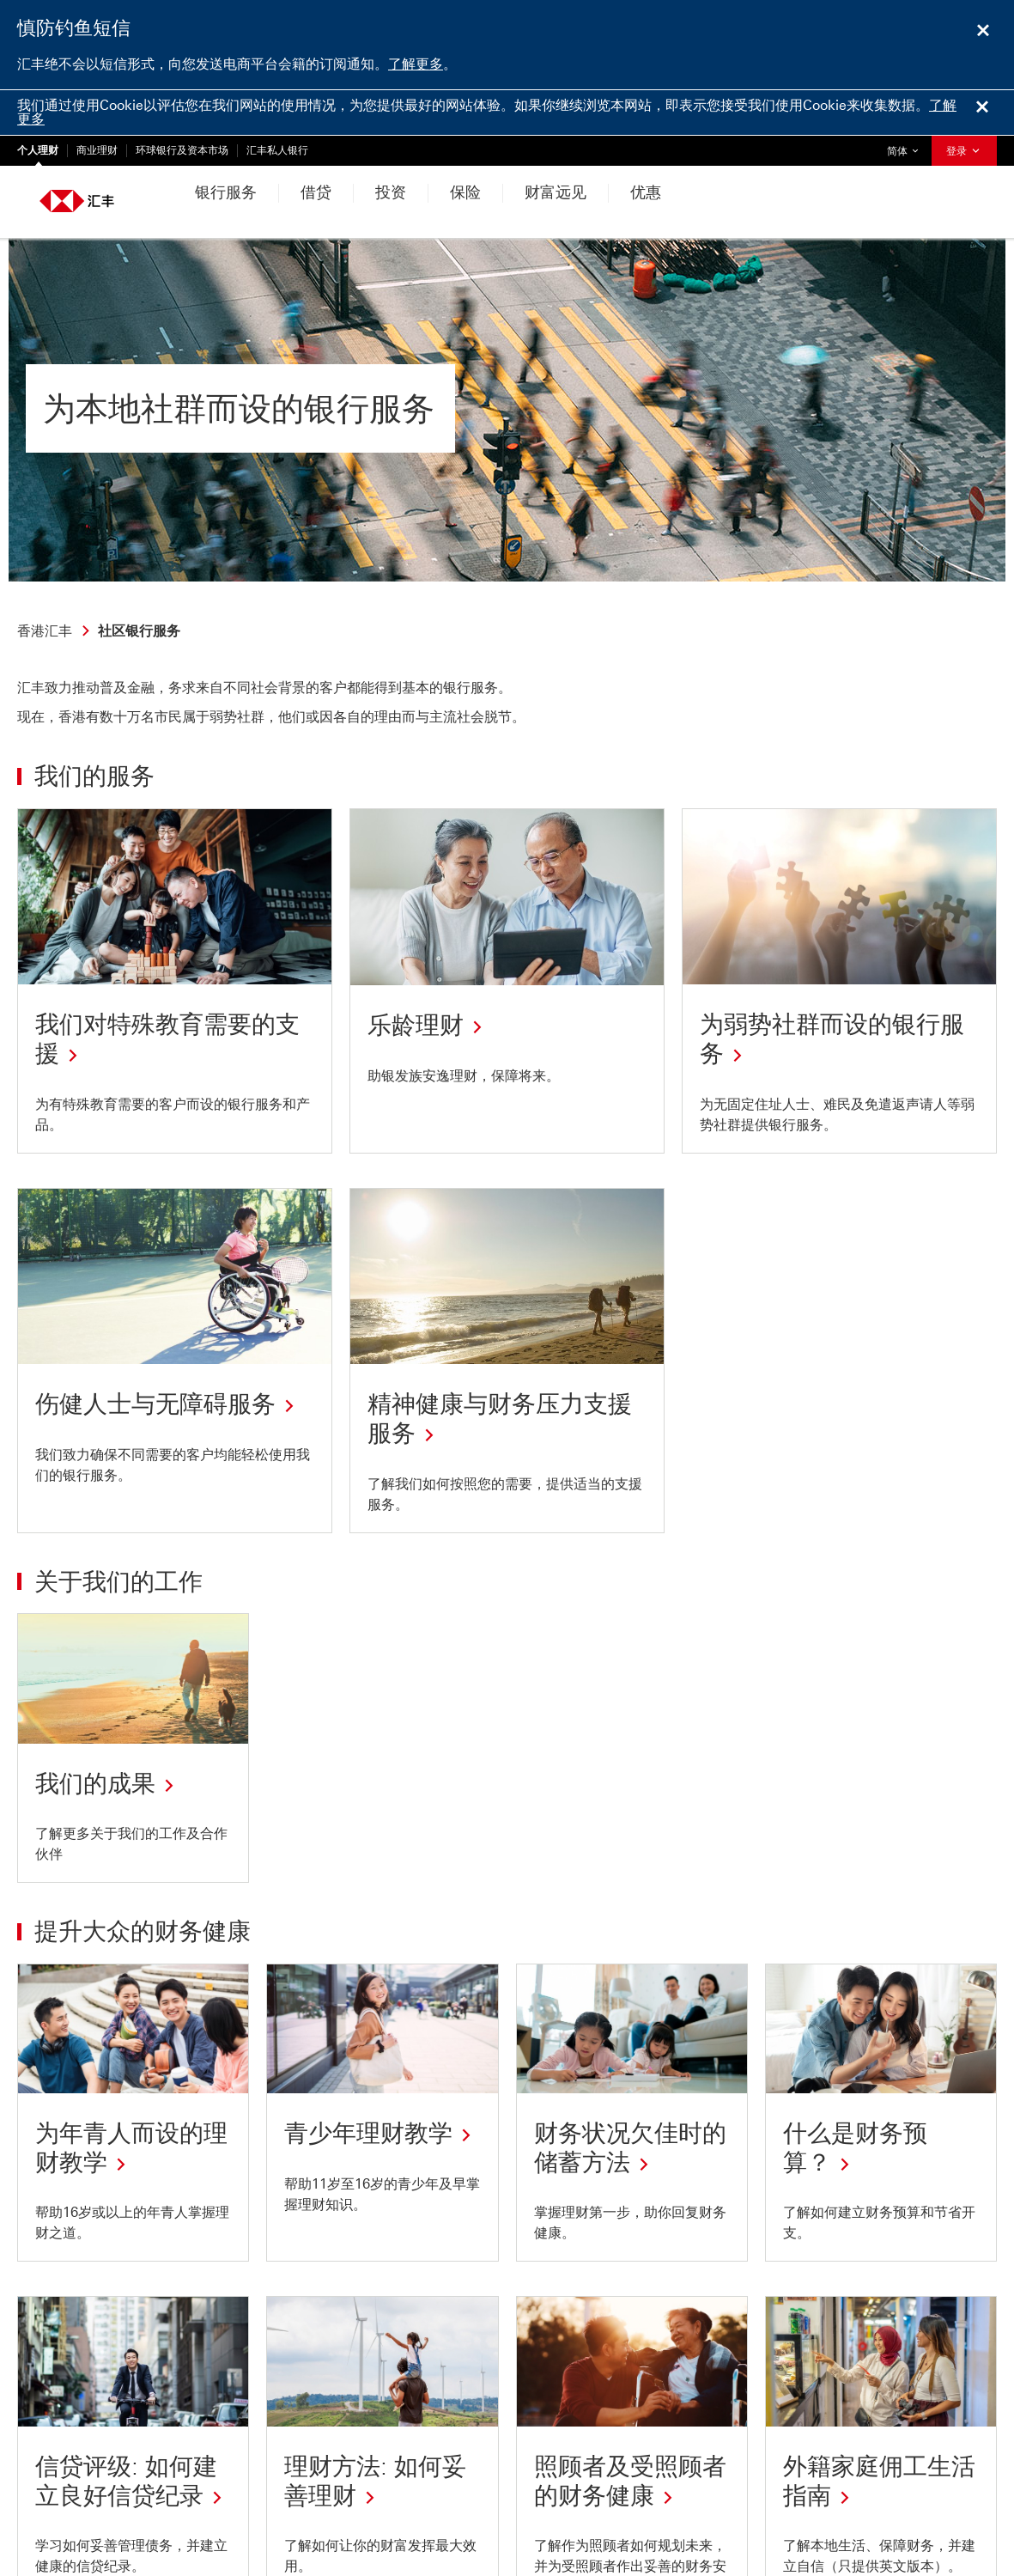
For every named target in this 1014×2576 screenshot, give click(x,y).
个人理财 (37, 150)
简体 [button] (906, 146)
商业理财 (97, 150)
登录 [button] (964, 151)
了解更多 (415, 64)
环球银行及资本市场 (182, 150)
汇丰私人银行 (277, 150)
